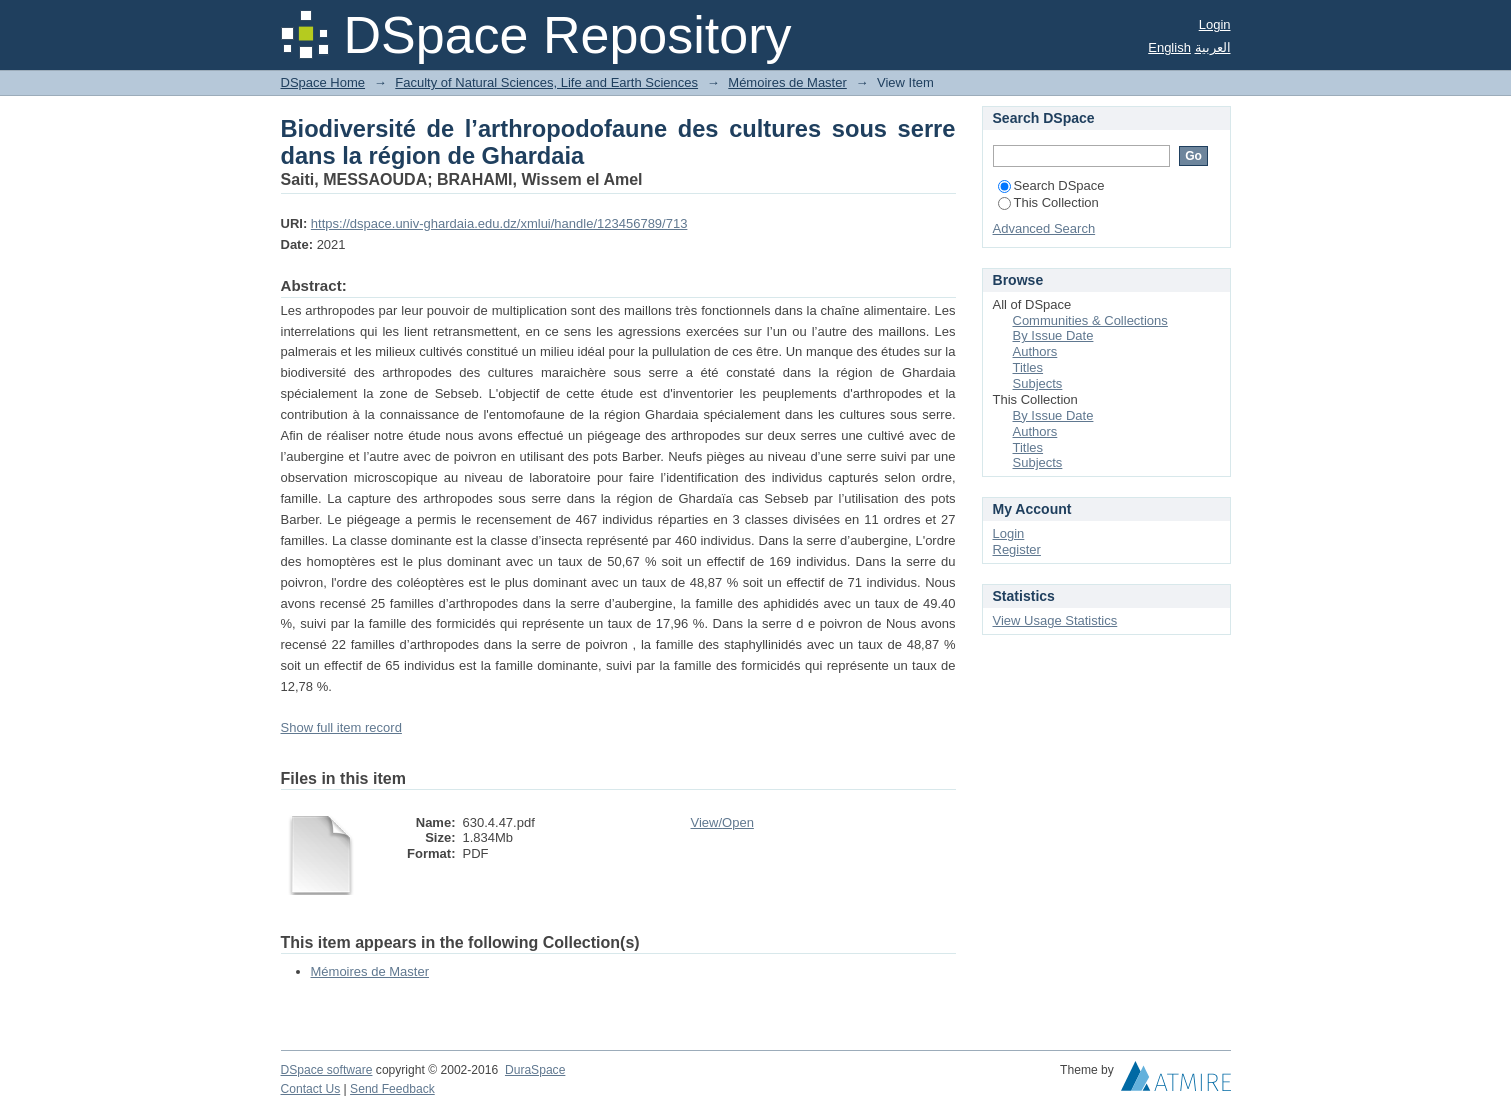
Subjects (1038, 383)
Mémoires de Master (787, 82)
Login (1215, 24)
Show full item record (341, 727)
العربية (1213, 47)
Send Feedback (392, 1089)
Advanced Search (1044, 228)
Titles (1028, 367)
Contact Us (311, 1089)
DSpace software (327, 1070)
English (1169, 47)
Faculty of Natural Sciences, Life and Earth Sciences (546, 82)
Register (1017, 549)
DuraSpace (535, 1070)
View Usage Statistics (1055, 620)
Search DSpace (1051, 185)
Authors (1035, 351)
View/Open (722, 822)
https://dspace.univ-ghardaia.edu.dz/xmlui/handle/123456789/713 (499, 223)
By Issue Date (1053, 335)
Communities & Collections (1090, 320)
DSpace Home (323, 82)
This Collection (1048, 202)
